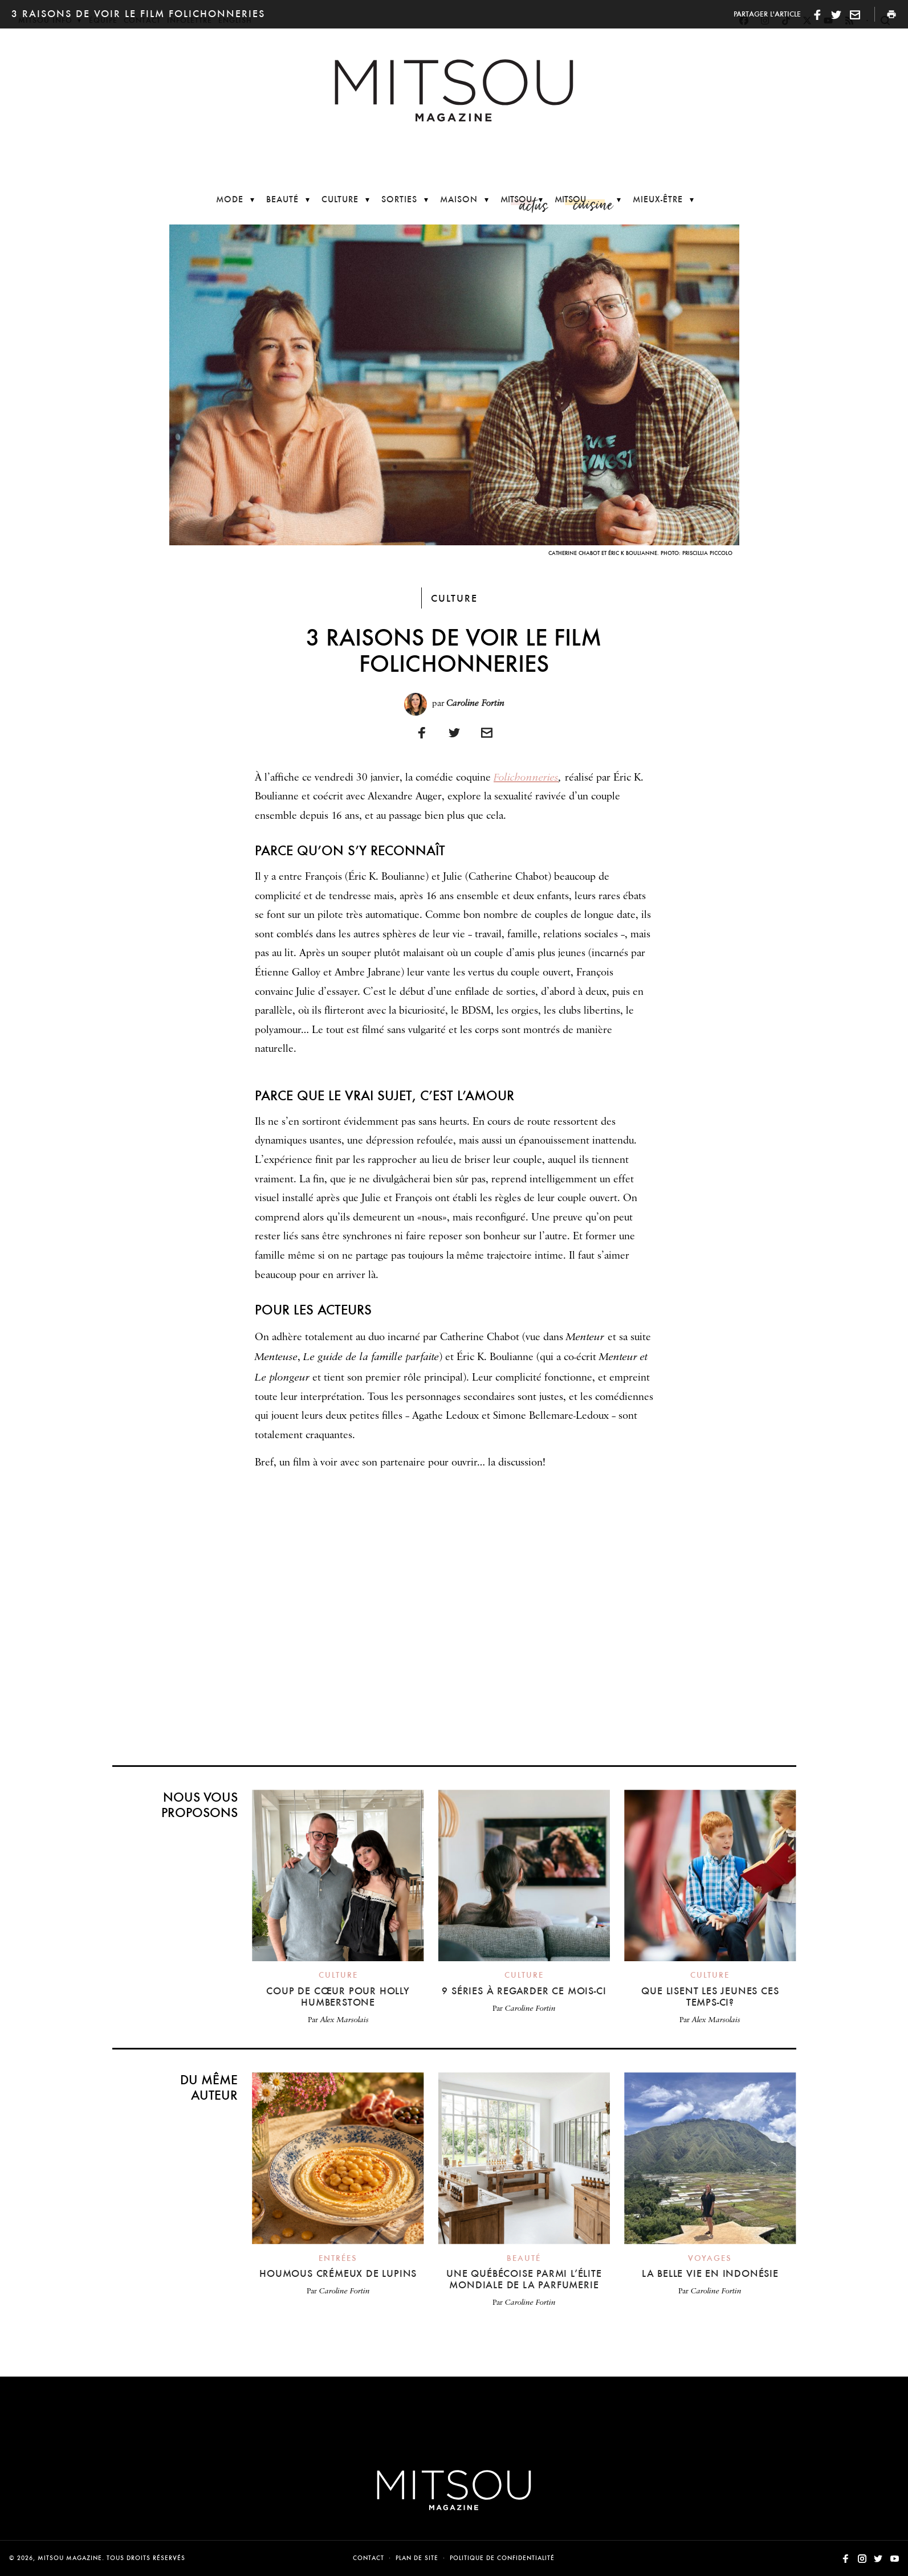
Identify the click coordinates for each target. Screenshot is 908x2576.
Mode (229, 199)
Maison (459, 199)
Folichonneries (526, 776)
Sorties (399, 199)
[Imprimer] (486, 732)
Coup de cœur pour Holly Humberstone (337, 1996)
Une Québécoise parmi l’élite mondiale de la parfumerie (523, 2279)
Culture (340, 199)
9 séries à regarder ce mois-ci (524, 1991)
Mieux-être (658, 199)
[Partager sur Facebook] (421, 732)
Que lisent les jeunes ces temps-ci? (710, 1996)
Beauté (282, 199)
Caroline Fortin (475, 702)
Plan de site (417, 2558)
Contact (368, 2558)
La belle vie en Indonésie (710, 2273)
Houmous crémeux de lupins (338, 2273)
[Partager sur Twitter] (454, 732)
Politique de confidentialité (502, 2558)
